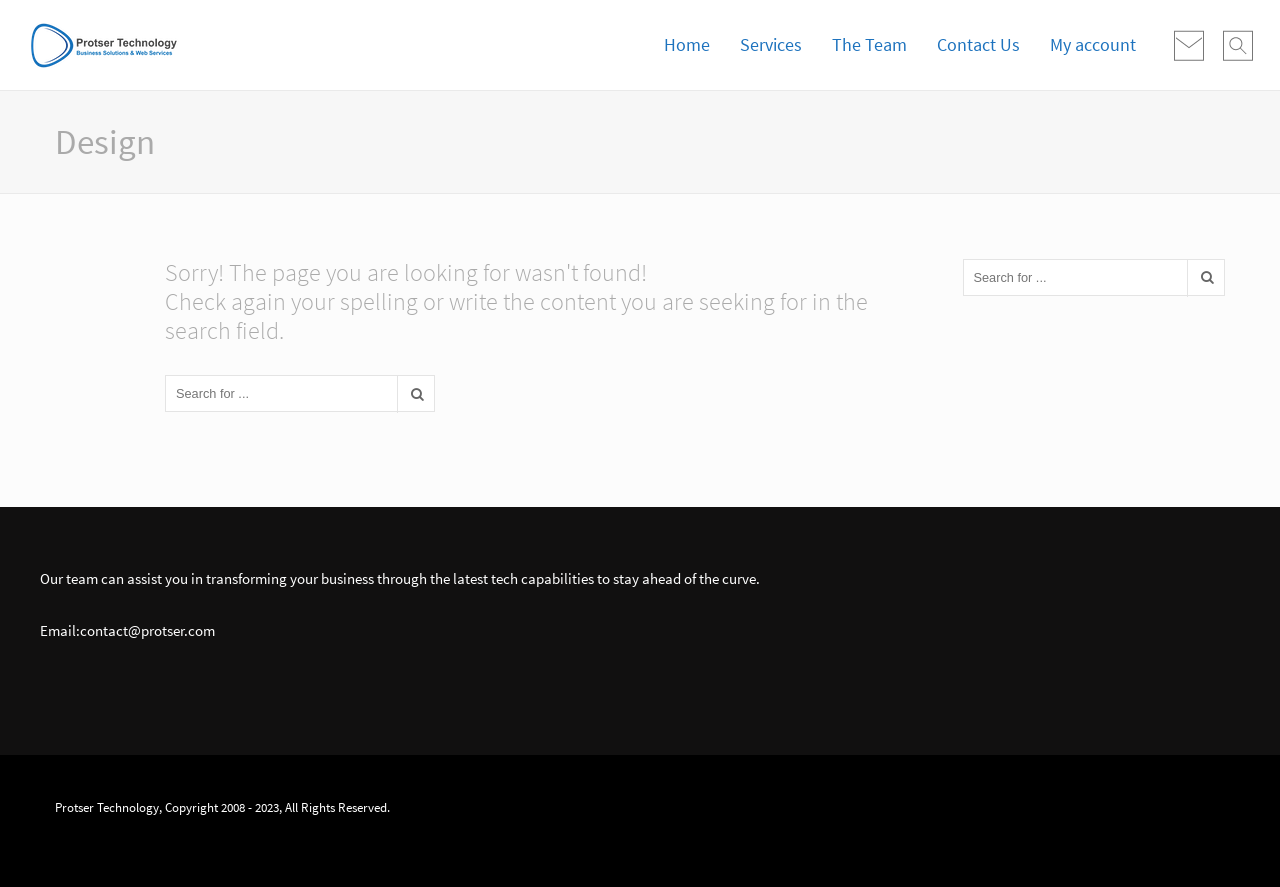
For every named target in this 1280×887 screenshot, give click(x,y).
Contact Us (978, 44)
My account (1093, 44)
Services (771, 44)
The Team (869, 44)
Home (687, 44)
